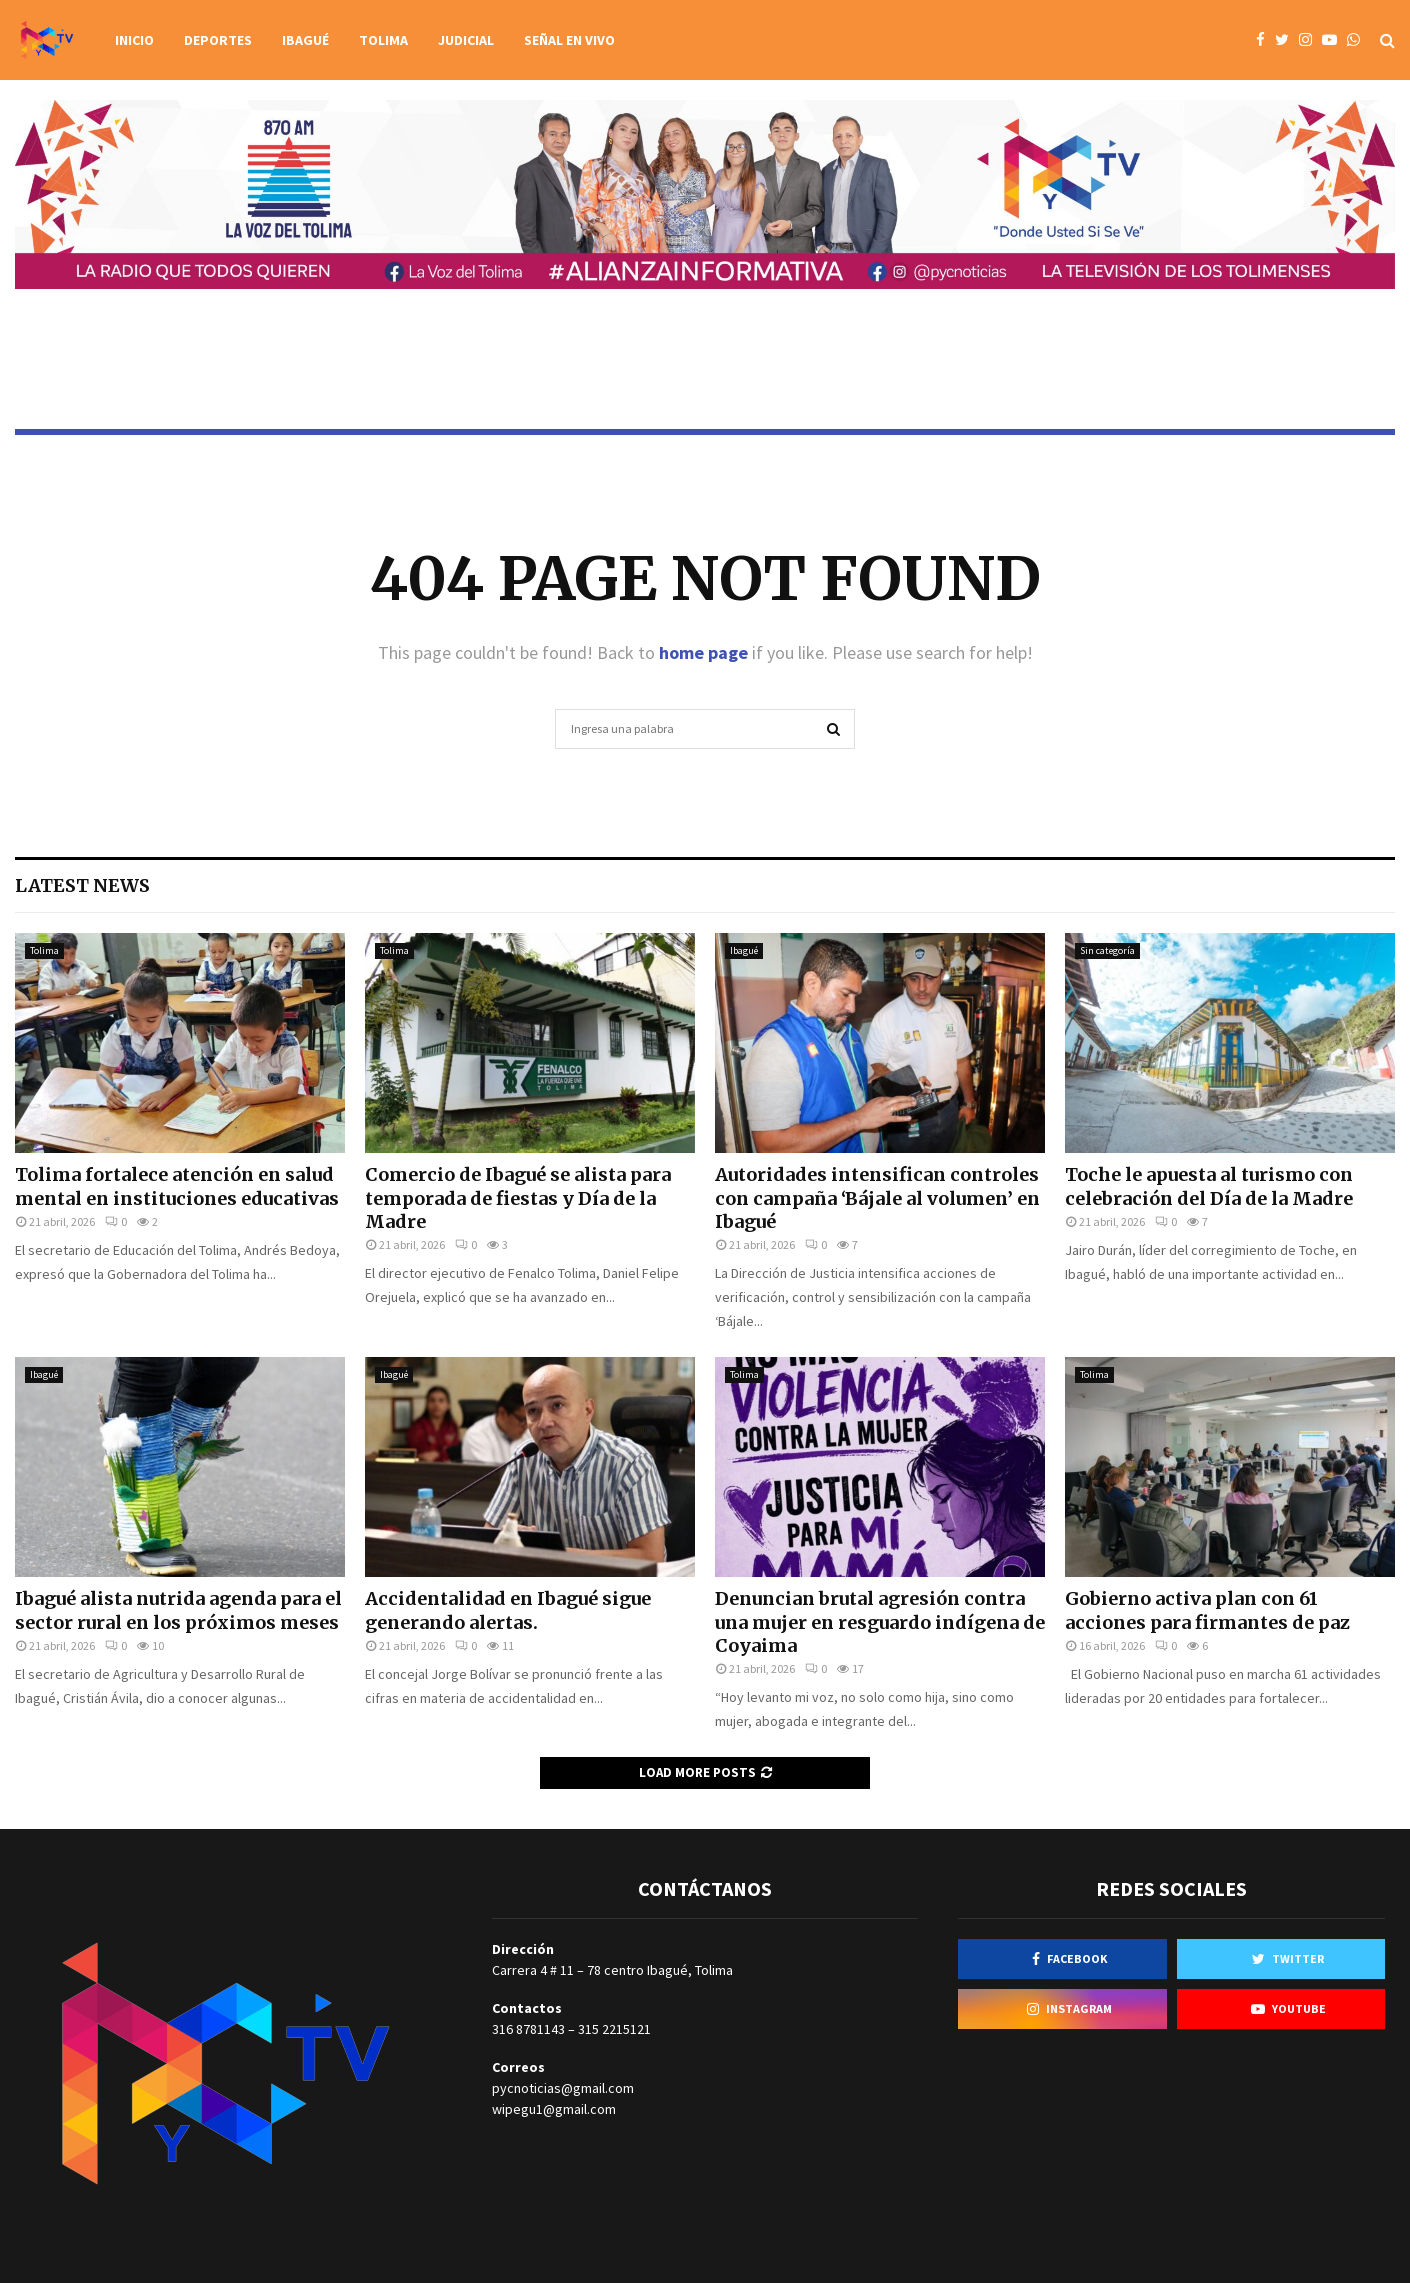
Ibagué (305, 40)
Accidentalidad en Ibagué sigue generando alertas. (508, 1610)
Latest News (82, 885)
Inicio (134, 40)
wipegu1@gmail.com (554, 2109)
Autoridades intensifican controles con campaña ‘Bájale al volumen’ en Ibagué (877, 1198)
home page (703, 652)
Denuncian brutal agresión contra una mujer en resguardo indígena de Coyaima (880, 1622)
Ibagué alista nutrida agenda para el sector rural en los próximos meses (178, 1610)
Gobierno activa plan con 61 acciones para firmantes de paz (1207, 1610)
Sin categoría (1107, 950)
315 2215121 (614, 2029)
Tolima (383, 40)
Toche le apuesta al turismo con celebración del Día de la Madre (1209, 1186)
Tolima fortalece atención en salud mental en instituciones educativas (177, 1186)
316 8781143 (528, 2029)
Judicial (466, 40)
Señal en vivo (569, 40)
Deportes (218, 40)
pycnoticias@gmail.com (563, 2088)
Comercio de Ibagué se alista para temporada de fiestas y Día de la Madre (518, 1198)
